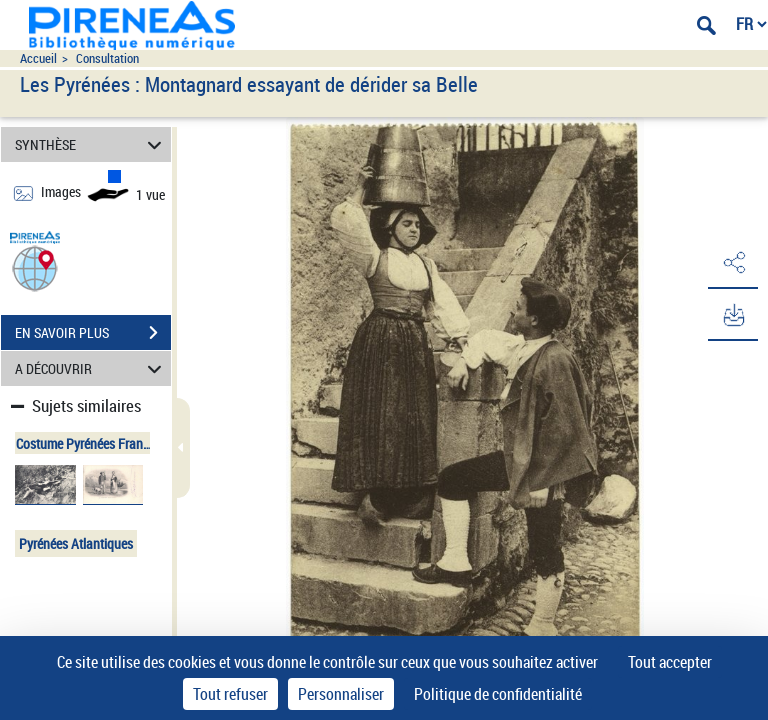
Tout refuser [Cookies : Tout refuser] (230, 694)
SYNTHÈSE (91, 144)
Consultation (107, 58)
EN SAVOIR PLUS (93, 333)
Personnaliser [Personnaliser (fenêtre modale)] (341, 694)
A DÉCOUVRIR (91, 368)
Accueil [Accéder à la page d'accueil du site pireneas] (38, 58)
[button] (35, 267)
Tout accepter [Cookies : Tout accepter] (670, 662)
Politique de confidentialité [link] (498, 694)
